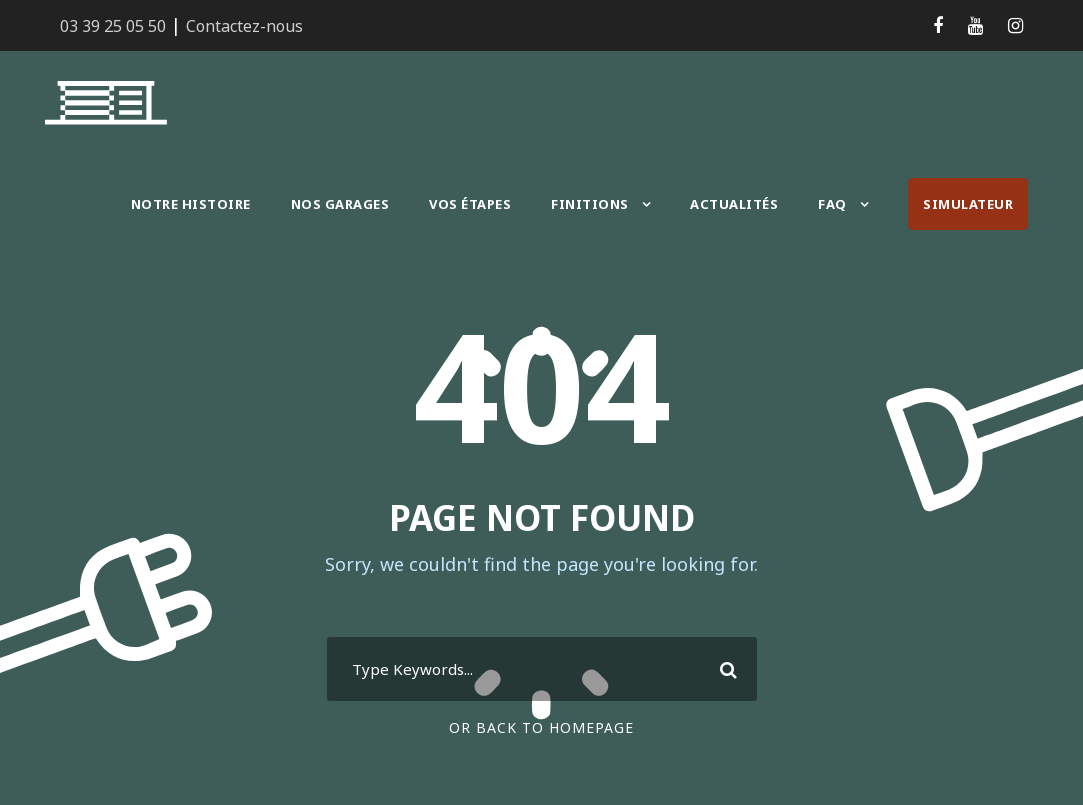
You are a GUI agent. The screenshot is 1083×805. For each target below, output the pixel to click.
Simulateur (968, 203)
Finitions (595, 203)
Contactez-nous (237, 25)
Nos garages (342, 203)
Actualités (735, 203)
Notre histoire (192, 203)
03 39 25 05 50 (113, 25)
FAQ (833, 203)
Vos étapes (477, 203)
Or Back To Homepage (541, 727)
